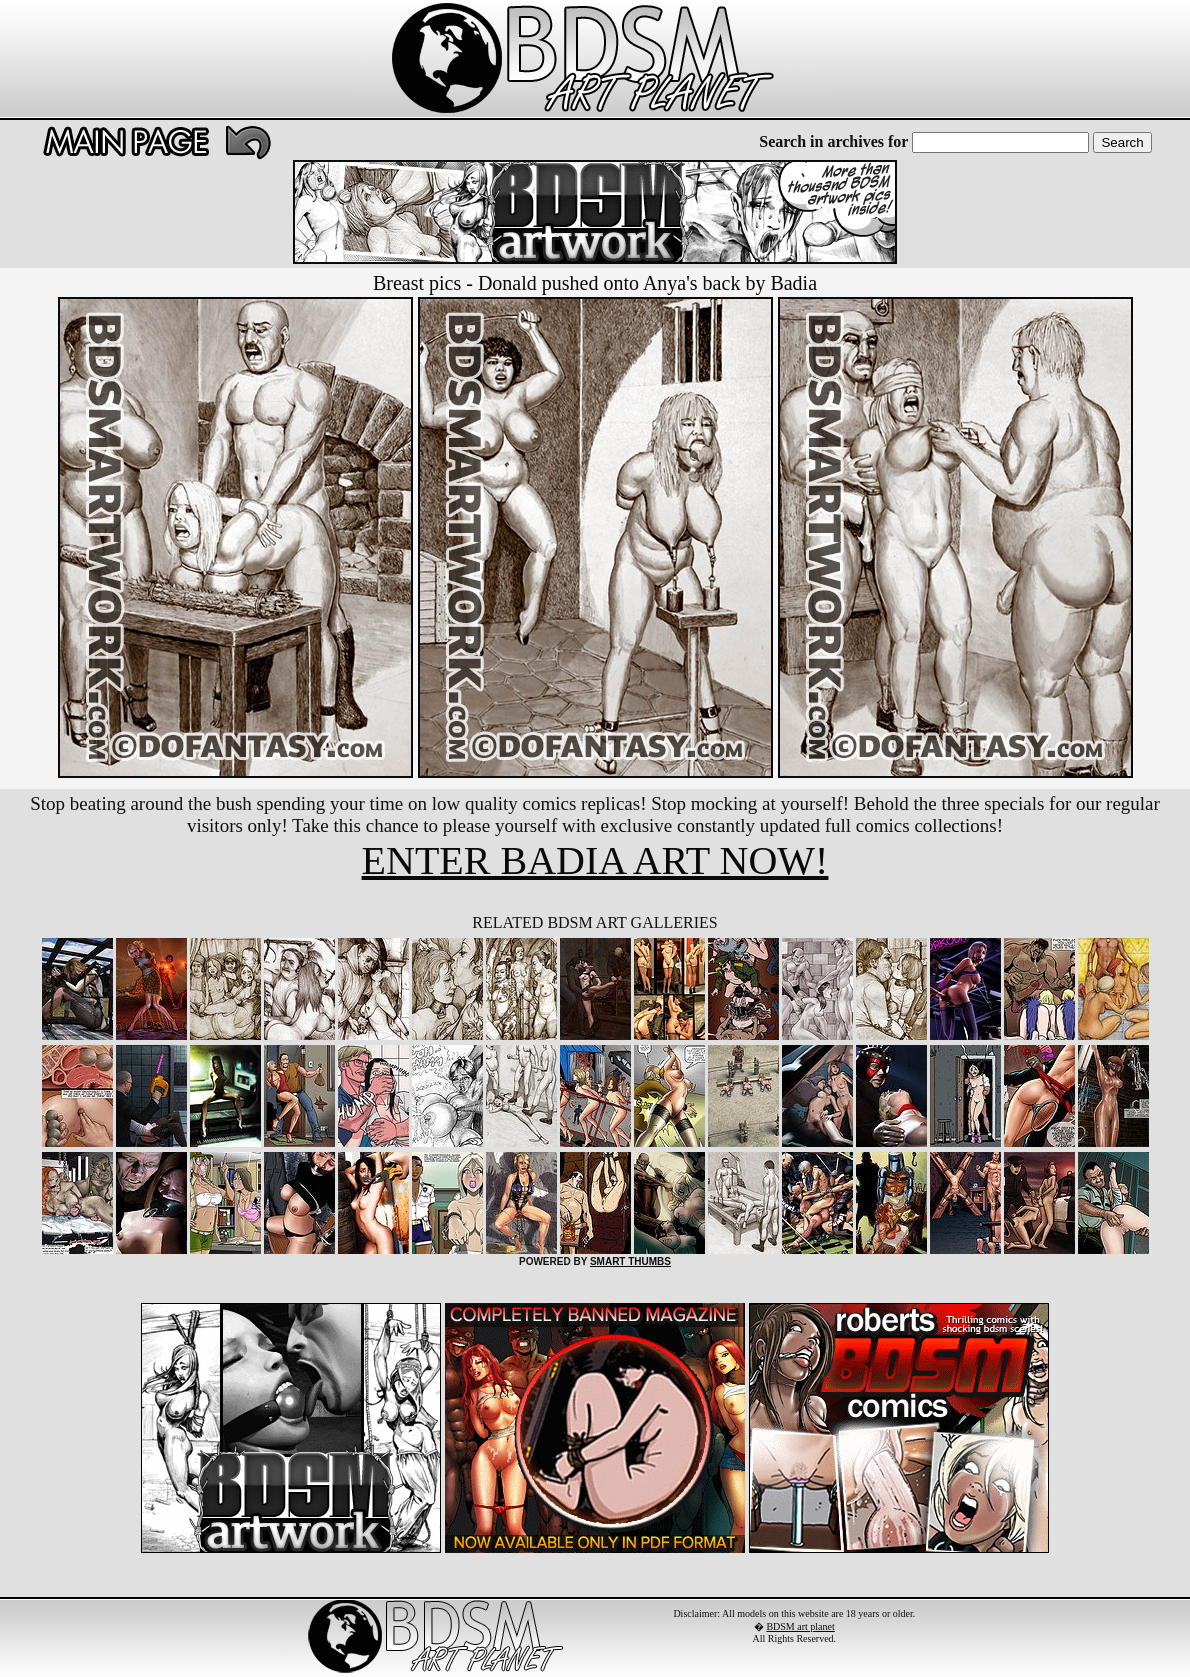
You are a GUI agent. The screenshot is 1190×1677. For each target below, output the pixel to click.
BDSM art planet (800, 1626)
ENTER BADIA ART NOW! (595, 860)
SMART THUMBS (630, 1261)
